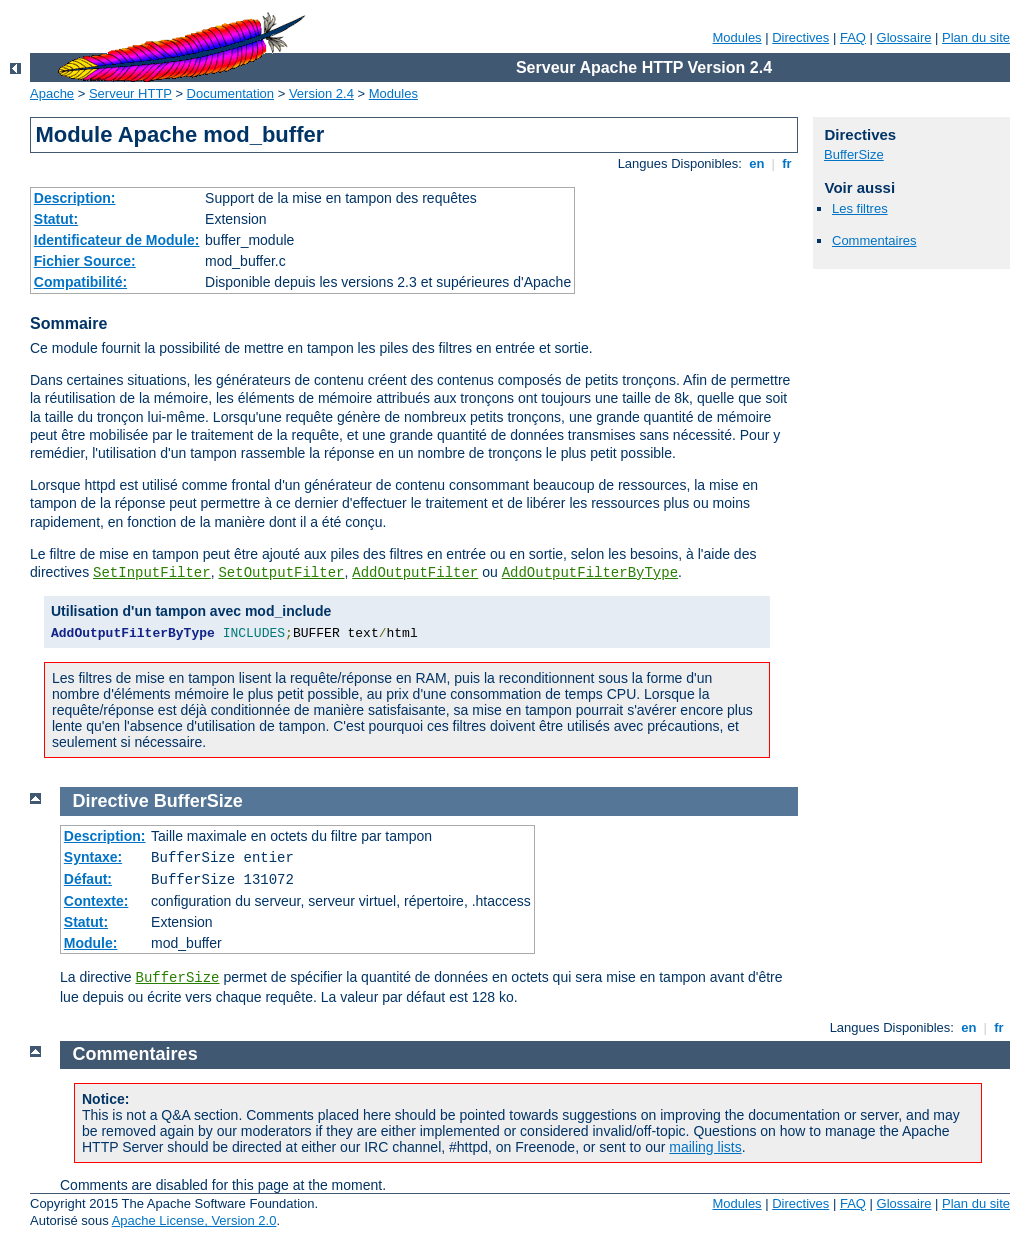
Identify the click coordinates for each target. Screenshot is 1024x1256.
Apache (52, 93)
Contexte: (96, 901)
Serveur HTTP (130, 93)
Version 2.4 (321, 93)
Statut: (56, 219)
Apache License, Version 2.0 (194, 1220)
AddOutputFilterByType (590, 573)
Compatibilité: (80, 282)
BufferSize (854, 154)
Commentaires (874, 240)
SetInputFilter (152, 573)
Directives (800, 37)
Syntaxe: (93, 857)
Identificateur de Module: (117, 240)
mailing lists (705, 1147)
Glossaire (904, 37)
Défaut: (88, 879)
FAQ (853, 37)
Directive (111, 801)
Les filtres (860, 208)
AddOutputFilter (415, 573)
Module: (91, 943)
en (757, 163)
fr (787, 163)
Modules (736, 37)
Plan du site (976, 37)
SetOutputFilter (281, 573)
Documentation (230, 93)
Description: (75, 198)
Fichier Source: (85, 261)
